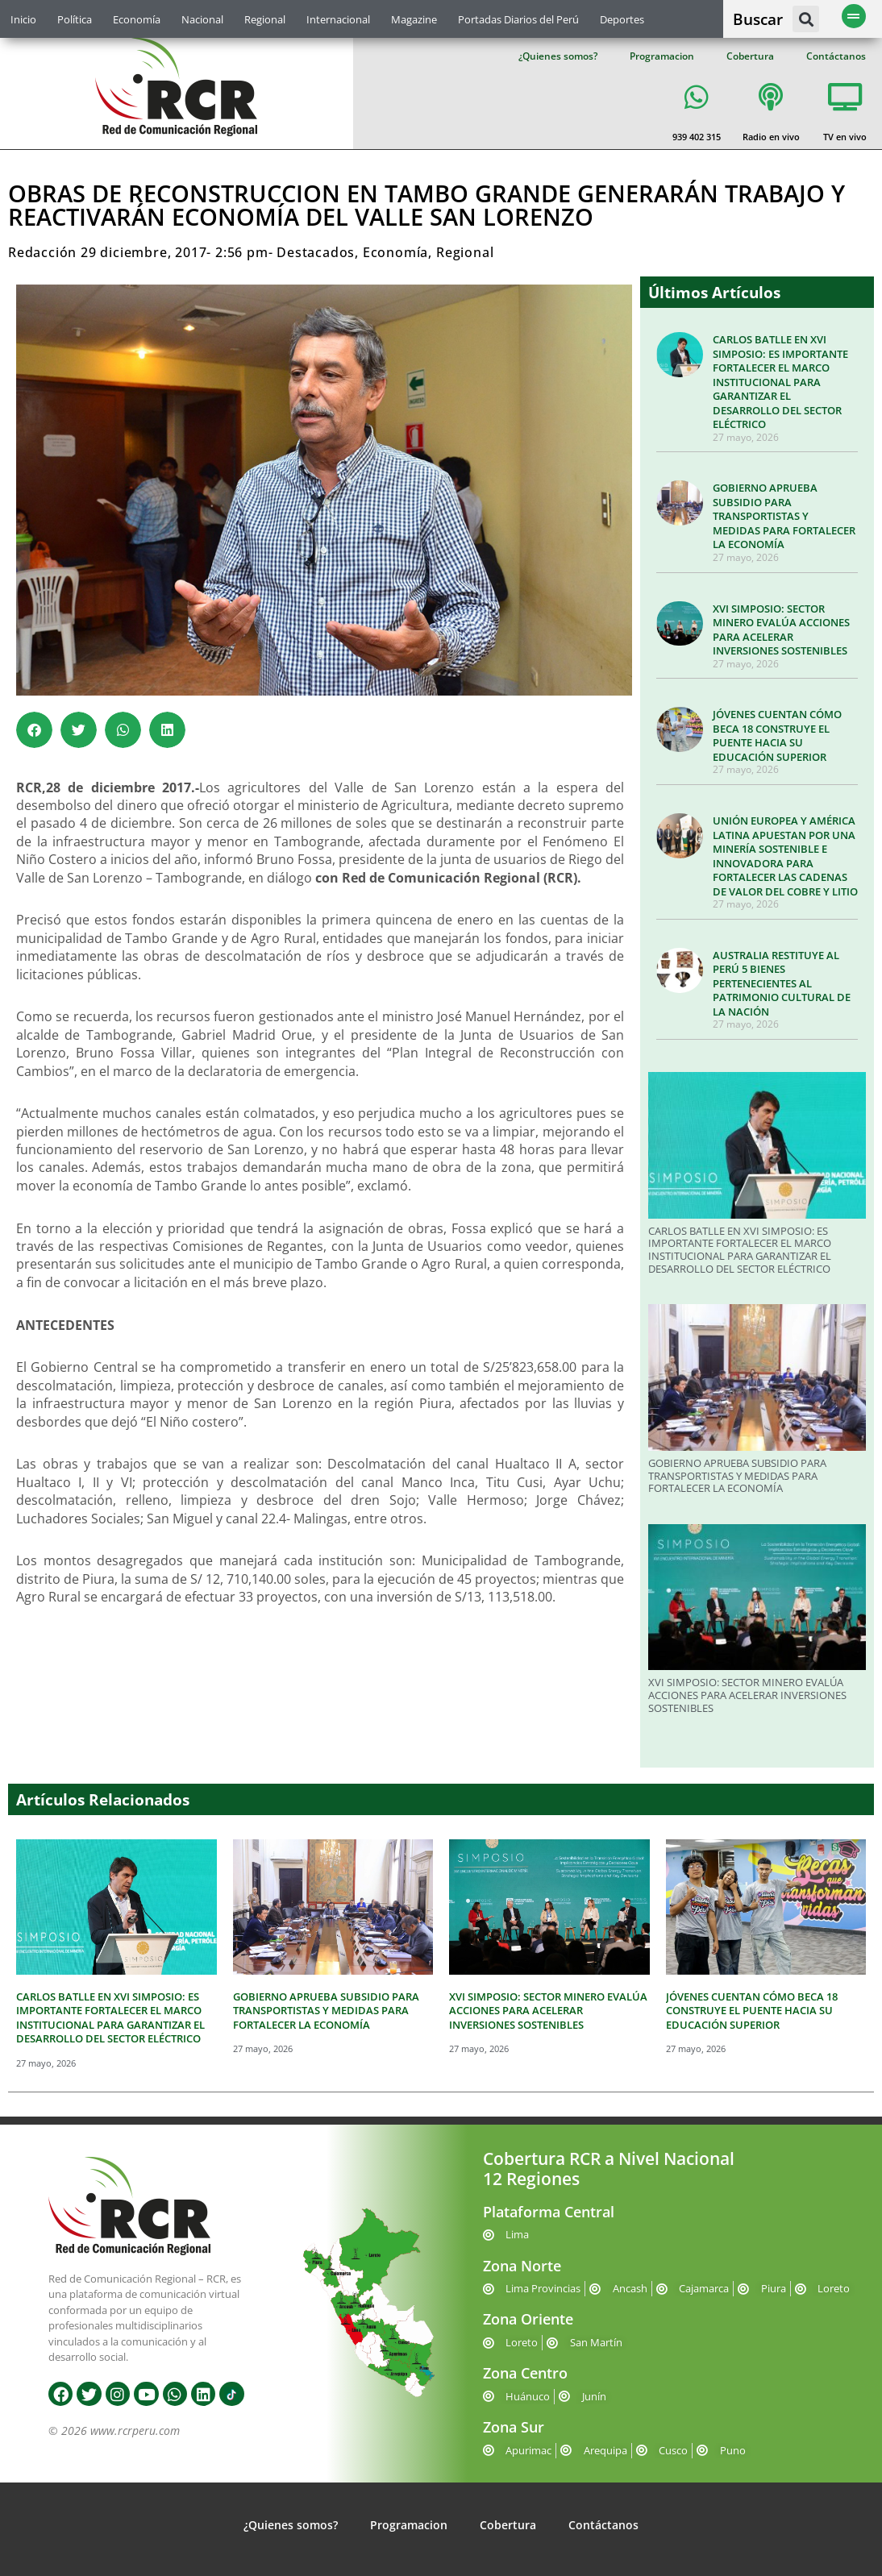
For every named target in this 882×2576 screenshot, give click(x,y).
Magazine (414, 19)
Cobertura (750, 56)
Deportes (622, 19)
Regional (264, 19)
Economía (136, 19)
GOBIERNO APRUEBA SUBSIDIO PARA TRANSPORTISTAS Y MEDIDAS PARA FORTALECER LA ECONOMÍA (784, 515)
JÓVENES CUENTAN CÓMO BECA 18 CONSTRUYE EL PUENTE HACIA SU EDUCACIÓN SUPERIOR (777, 735)
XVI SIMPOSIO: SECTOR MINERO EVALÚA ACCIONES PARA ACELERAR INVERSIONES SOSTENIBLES (781, 630)
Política (74, 19)
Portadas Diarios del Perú (518, 19)
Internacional (338, 19)
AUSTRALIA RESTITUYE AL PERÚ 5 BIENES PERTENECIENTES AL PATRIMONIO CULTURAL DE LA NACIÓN (782, 983)
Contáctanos (836, 56)
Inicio (23, 19)
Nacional (202, 19)
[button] (806, 19)
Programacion (662, 56)
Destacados (316, 252)
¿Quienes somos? (557, 56)
